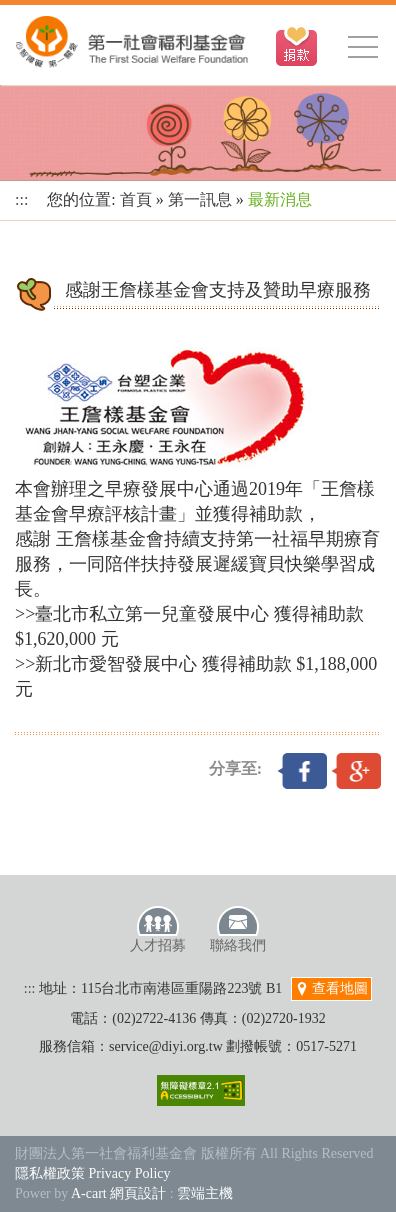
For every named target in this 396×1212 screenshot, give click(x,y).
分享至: (235, 768)
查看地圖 (332, 988)
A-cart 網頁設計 (118, 1193)
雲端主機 (205, 1193)
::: (21, 199)
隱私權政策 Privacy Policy (93, 1173)
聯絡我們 (238, 929)
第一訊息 (200, 199)
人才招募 (158, 929)
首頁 (136, 199)
